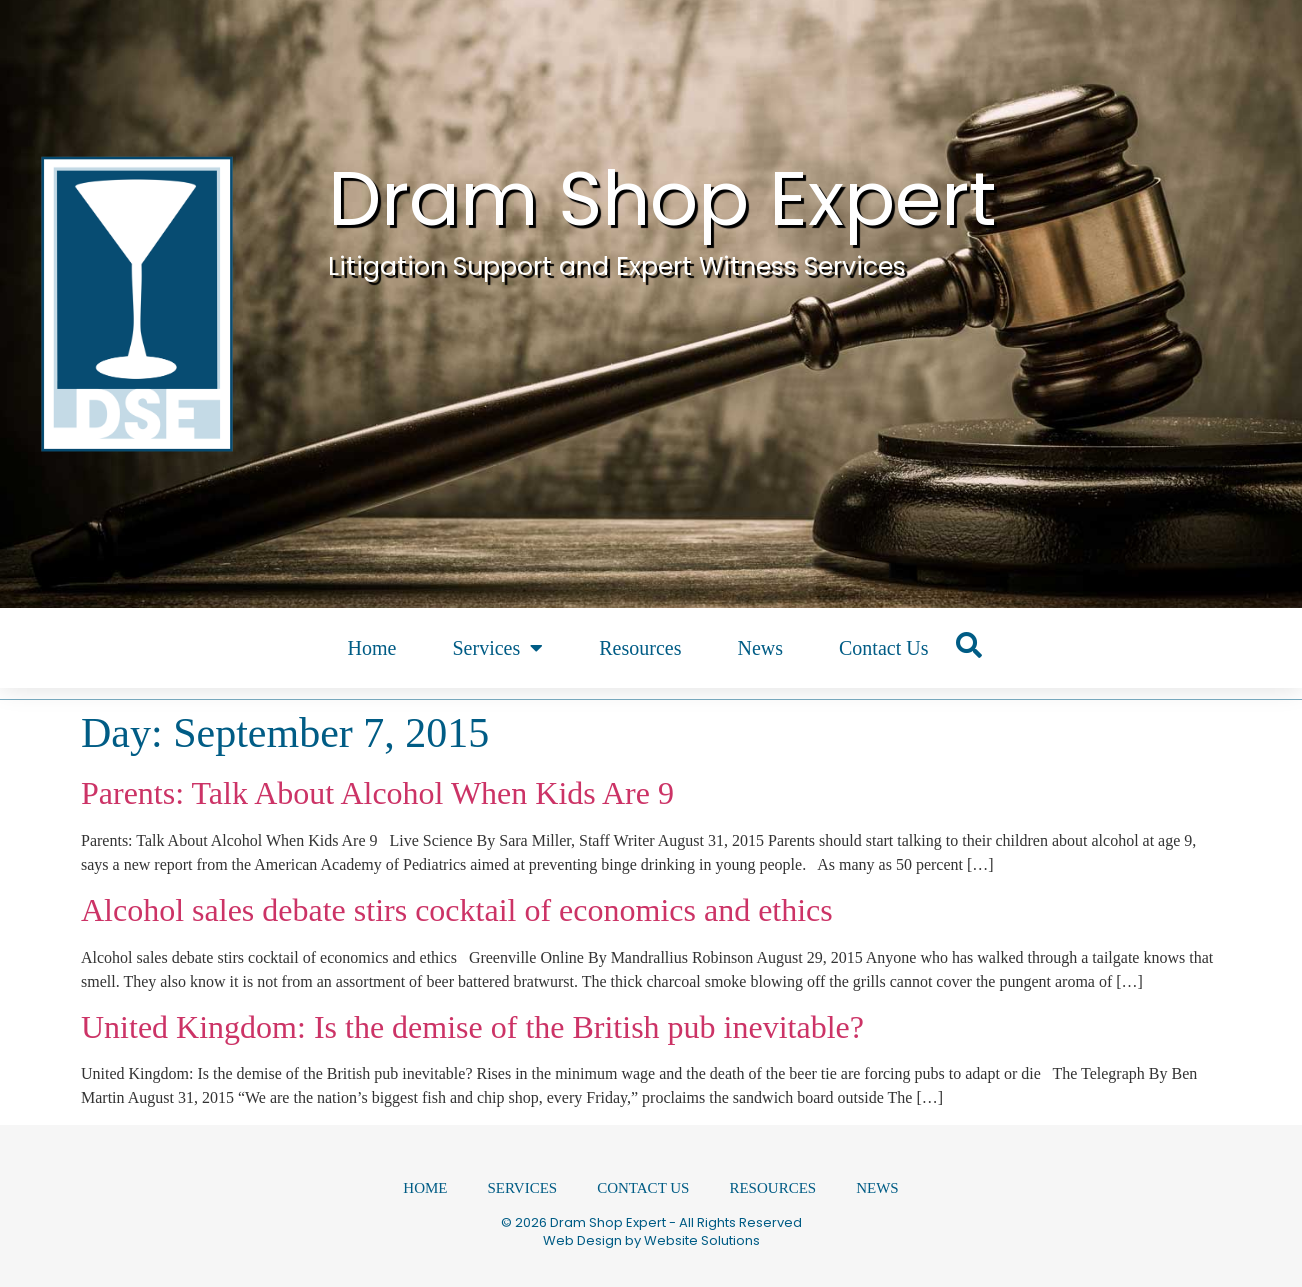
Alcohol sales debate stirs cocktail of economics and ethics (457, 910)
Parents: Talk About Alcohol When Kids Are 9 (377, 793)
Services (497, 648)
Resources (640, 648)
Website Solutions (702, 1240)
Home (372, 648)
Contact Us (883, 648)
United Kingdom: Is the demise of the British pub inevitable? (472, 1027)
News (760, 648)
